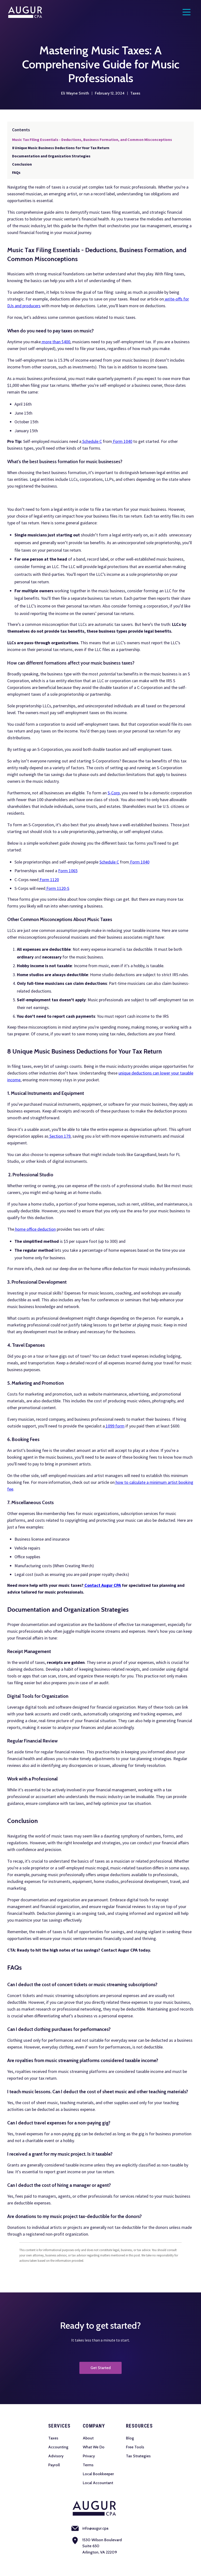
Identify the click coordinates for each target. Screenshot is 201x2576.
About (88, 2438)
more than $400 (55, 341)
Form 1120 (49, 879)
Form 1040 (122, 441)
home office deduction (35, 1229)
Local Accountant (98, 2483)
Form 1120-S (57, 888)
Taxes (53, 2438)
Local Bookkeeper (98, 2474)
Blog (130, 2438)
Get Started (100, 2367)
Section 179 (59, 1136)
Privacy (89, 2456)
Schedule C (91, 441)
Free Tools (135, 2447)
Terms (88, 2465)
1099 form (115, 1426)
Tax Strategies (138, 2456)
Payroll (54, 2465)
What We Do (93, 2447)
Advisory (55, 2456)
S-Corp (114, 793)
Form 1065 (67, 870)
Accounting (58, 2447)
